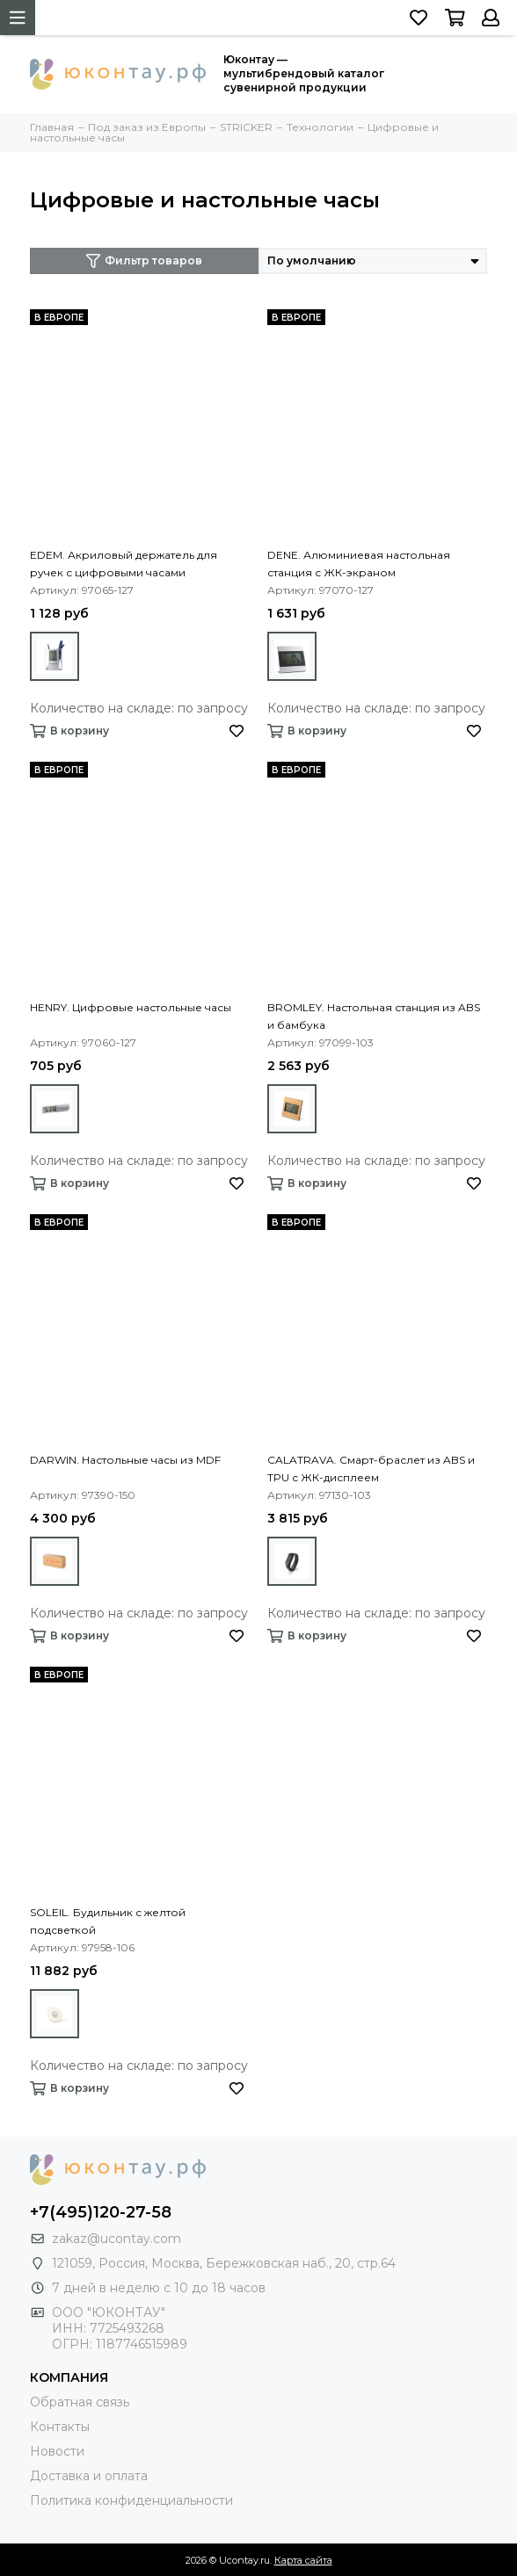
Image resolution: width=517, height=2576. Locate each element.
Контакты (60, 2427)
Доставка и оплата (89, 2476)
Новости (57, 2451)
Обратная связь (79, 2402)
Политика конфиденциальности (131, 2500)
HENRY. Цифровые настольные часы (130, 1007)
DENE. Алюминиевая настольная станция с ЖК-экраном (358, 563)
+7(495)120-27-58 (100, 2212)
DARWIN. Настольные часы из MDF (125, 1459)
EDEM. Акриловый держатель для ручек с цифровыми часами (123, 563)
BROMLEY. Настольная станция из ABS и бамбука (373, 1016)
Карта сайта (303, 2560)
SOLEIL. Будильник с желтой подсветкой (108, 1921)
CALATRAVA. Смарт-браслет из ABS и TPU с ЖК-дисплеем (371, 1468)
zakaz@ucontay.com (116, 2239)
